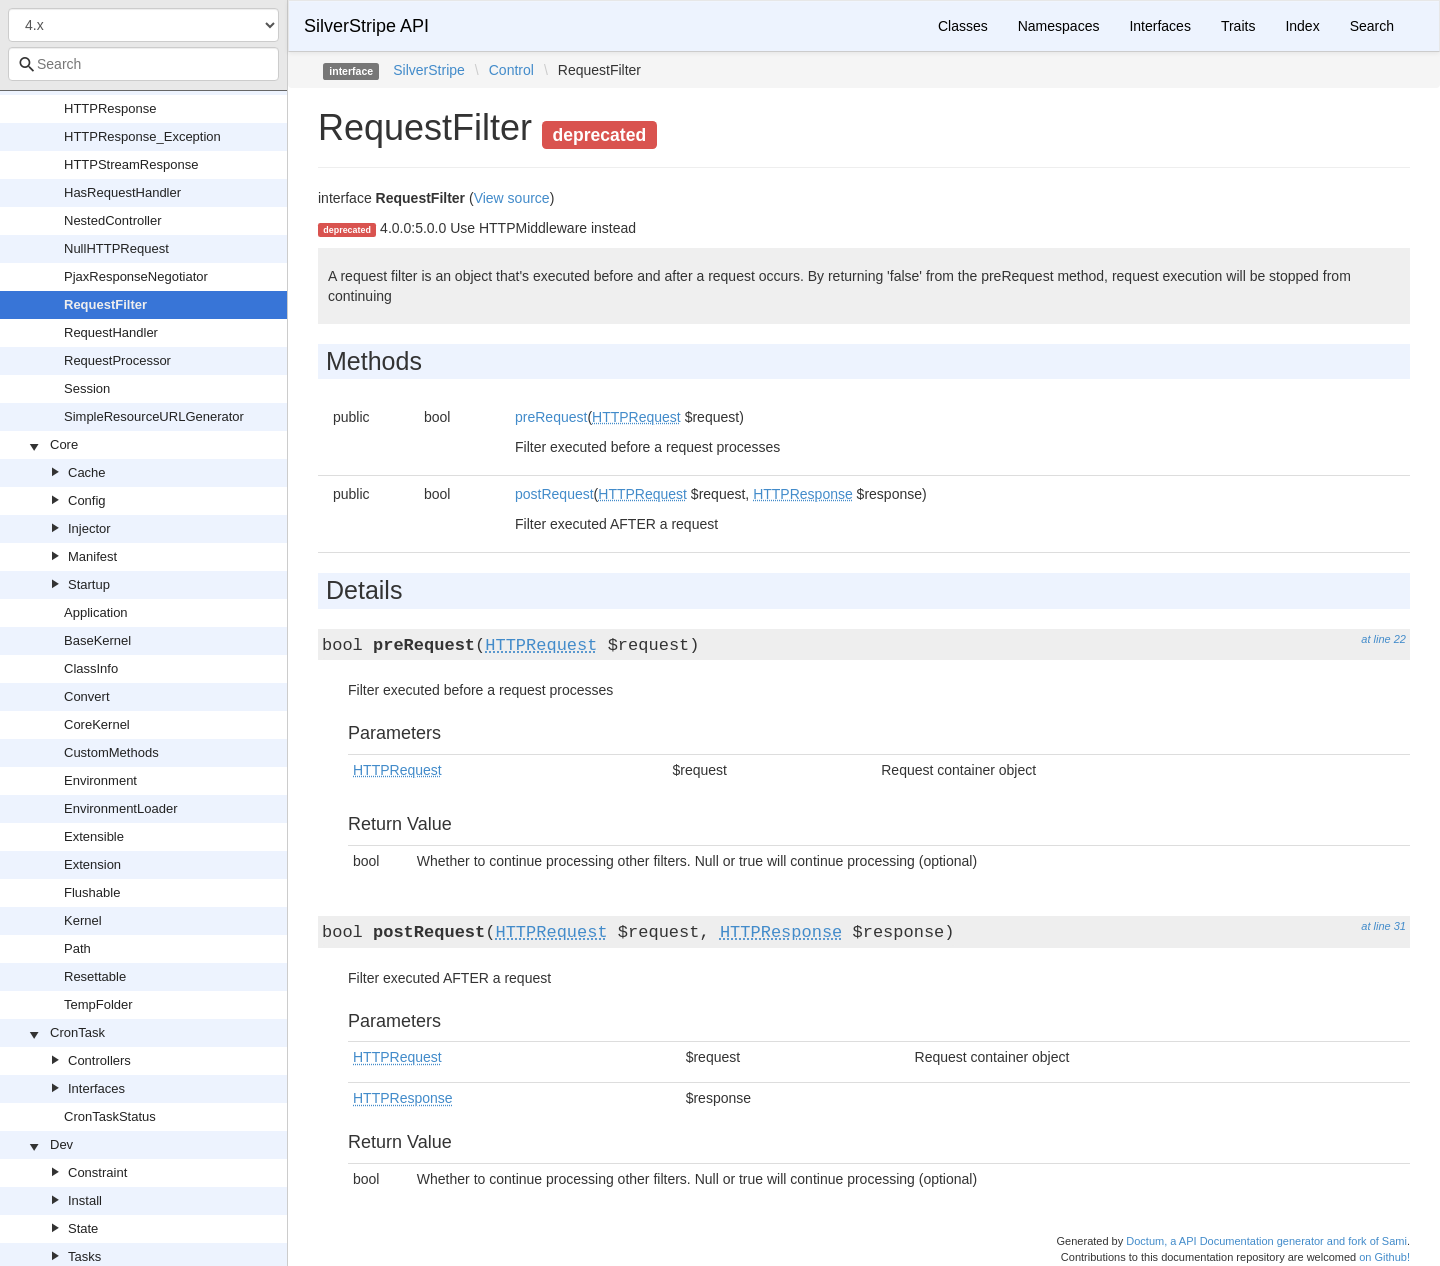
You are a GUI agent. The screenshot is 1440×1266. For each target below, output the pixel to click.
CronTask (77, 1032)
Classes (963, 26)
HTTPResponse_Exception (142, 136)
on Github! (1384, 1257)
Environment (100, 780)
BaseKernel (97, 640)
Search (1372, 26)
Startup (89, 584)
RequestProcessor (117, 360)
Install (85, 1200)
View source (512, 198)
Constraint (97, 1172)
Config (87, 500)
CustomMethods (111, 752)
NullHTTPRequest (116, 248)
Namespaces (1059, 26)
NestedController (113, 220)
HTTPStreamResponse (131, 164)
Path (77, 948)
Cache (87, 472)
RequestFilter (105, 304)
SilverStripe (429, 70)
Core (64, 444)
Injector (89, 528)
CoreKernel (97, 724)
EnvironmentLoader (120, 808)
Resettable (95, 976)
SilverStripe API (366, 26)
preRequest (551, 417)
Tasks (84, 1256)
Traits (1238, 26)
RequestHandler (111, 332)
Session (87, 388)
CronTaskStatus (110, 1116)
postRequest (554, 494)
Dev (61, 1144)
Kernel (83, 920)
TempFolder (98, 1004)
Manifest (92, 556)
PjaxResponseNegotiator (136, 276)
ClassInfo (91, 668)
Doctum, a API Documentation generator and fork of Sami (1266, 1241)
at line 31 (1383, 926)
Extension (92, 864)
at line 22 (1383, 639)
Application (96, 612)
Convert (87, 696)
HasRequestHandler (122, 192)
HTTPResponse (110, 108)
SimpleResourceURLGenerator (154, 416)
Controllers (99, 1060)
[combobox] (143, 64)
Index (1302, 26)
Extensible (94, 836)
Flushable (92, 892)
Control (511, 70)
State (83, 1228)
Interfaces (96, 1088)
